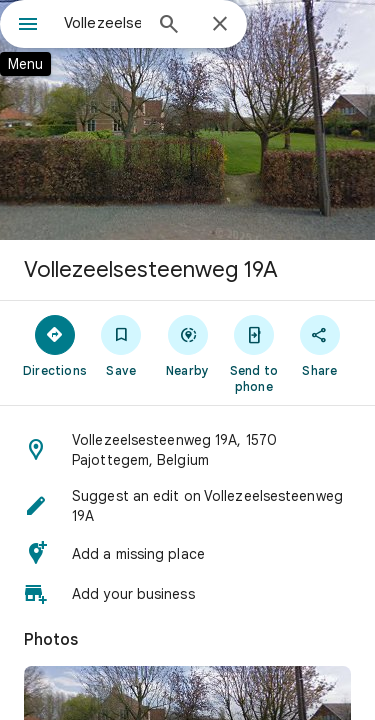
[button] (187, 450)
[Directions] (55, 345)
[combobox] (102, 23)
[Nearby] (187, 345)
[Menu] (28, 26)
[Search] (169, 26)
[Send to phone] (254, 353)
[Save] (121, 345)
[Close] (220, 25)
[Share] (320, 345)
